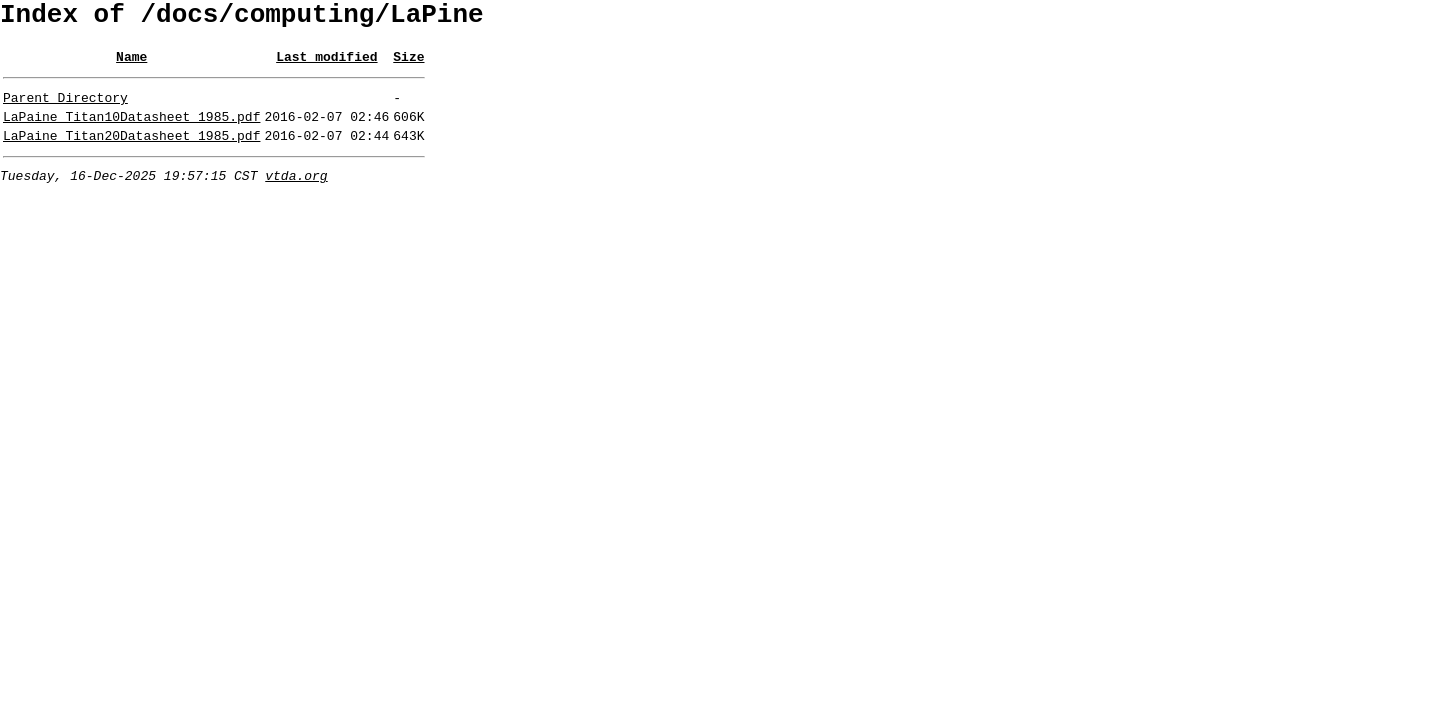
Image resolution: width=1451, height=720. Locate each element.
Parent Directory (65, 109)
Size (408, 65)
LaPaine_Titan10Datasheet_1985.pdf (131, 131)
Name (131, 65)
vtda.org (296, 196)
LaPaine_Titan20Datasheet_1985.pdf (131, 153)
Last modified (326, 65)
